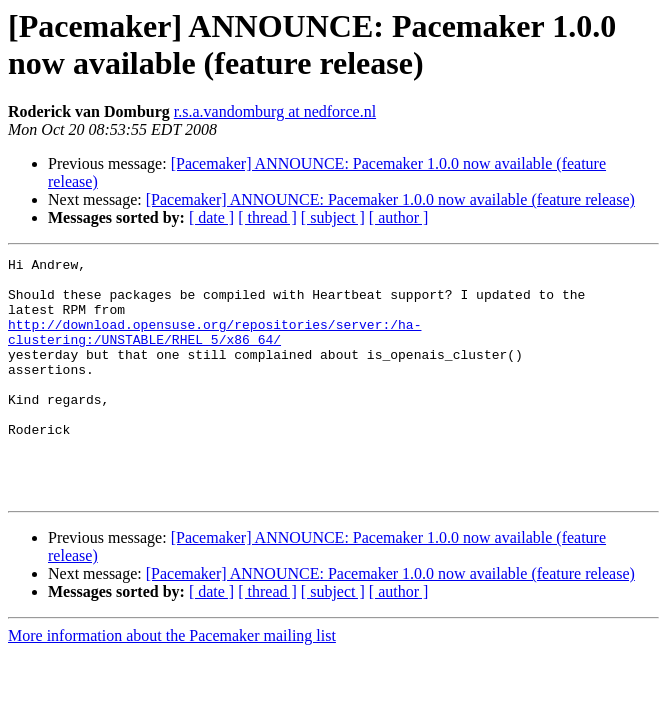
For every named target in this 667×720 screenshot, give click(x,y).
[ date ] (211, 217)
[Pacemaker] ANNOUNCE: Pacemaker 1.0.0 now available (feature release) (390, 199)
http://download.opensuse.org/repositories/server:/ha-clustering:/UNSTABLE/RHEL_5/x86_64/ (214, 348)
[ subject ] (333, 217)
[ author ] (399, 217)
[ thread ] (267, 217)
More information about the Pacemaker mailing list (172, 683)
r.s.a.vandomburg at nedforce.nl (275, 111)
